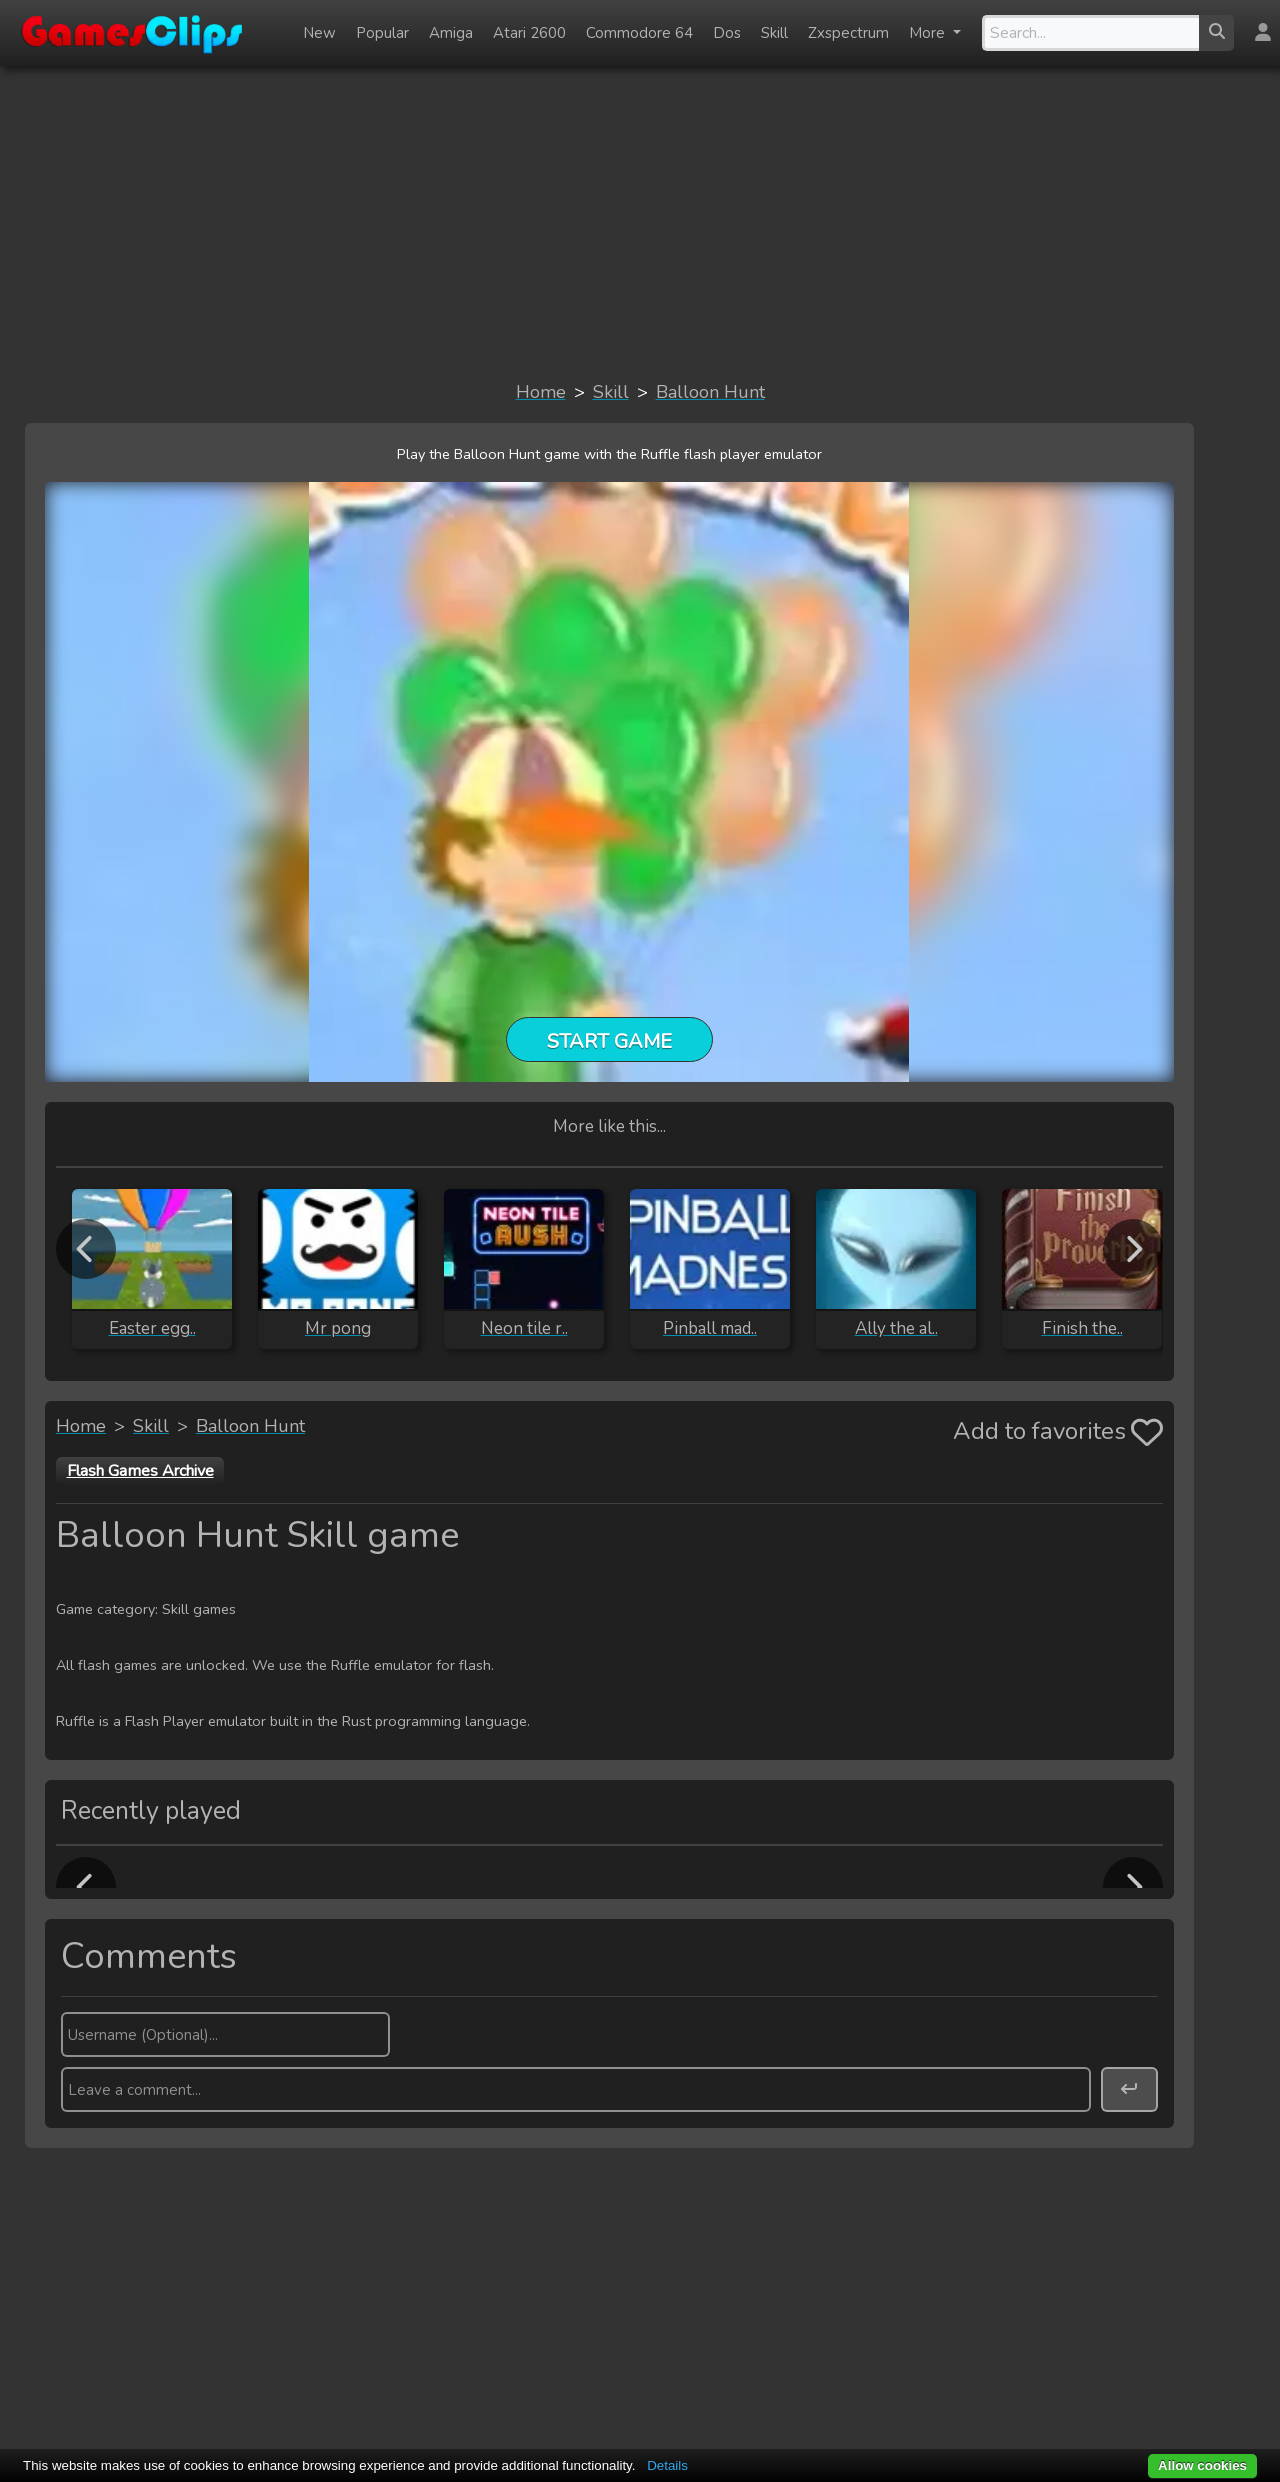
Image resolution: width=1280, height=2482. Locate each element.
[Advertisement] (640, 222)
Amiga (451, 33)
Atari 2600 (529, 33)
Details (667, 2465)
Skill (774, 33)
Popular (382, 33)
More (929, 33)
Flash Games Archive (140, 1471)
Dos (727, 33)
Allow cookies (1202, 2465)
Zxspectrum (848, 33)
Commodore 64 (639, 33)
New (319, 33)
